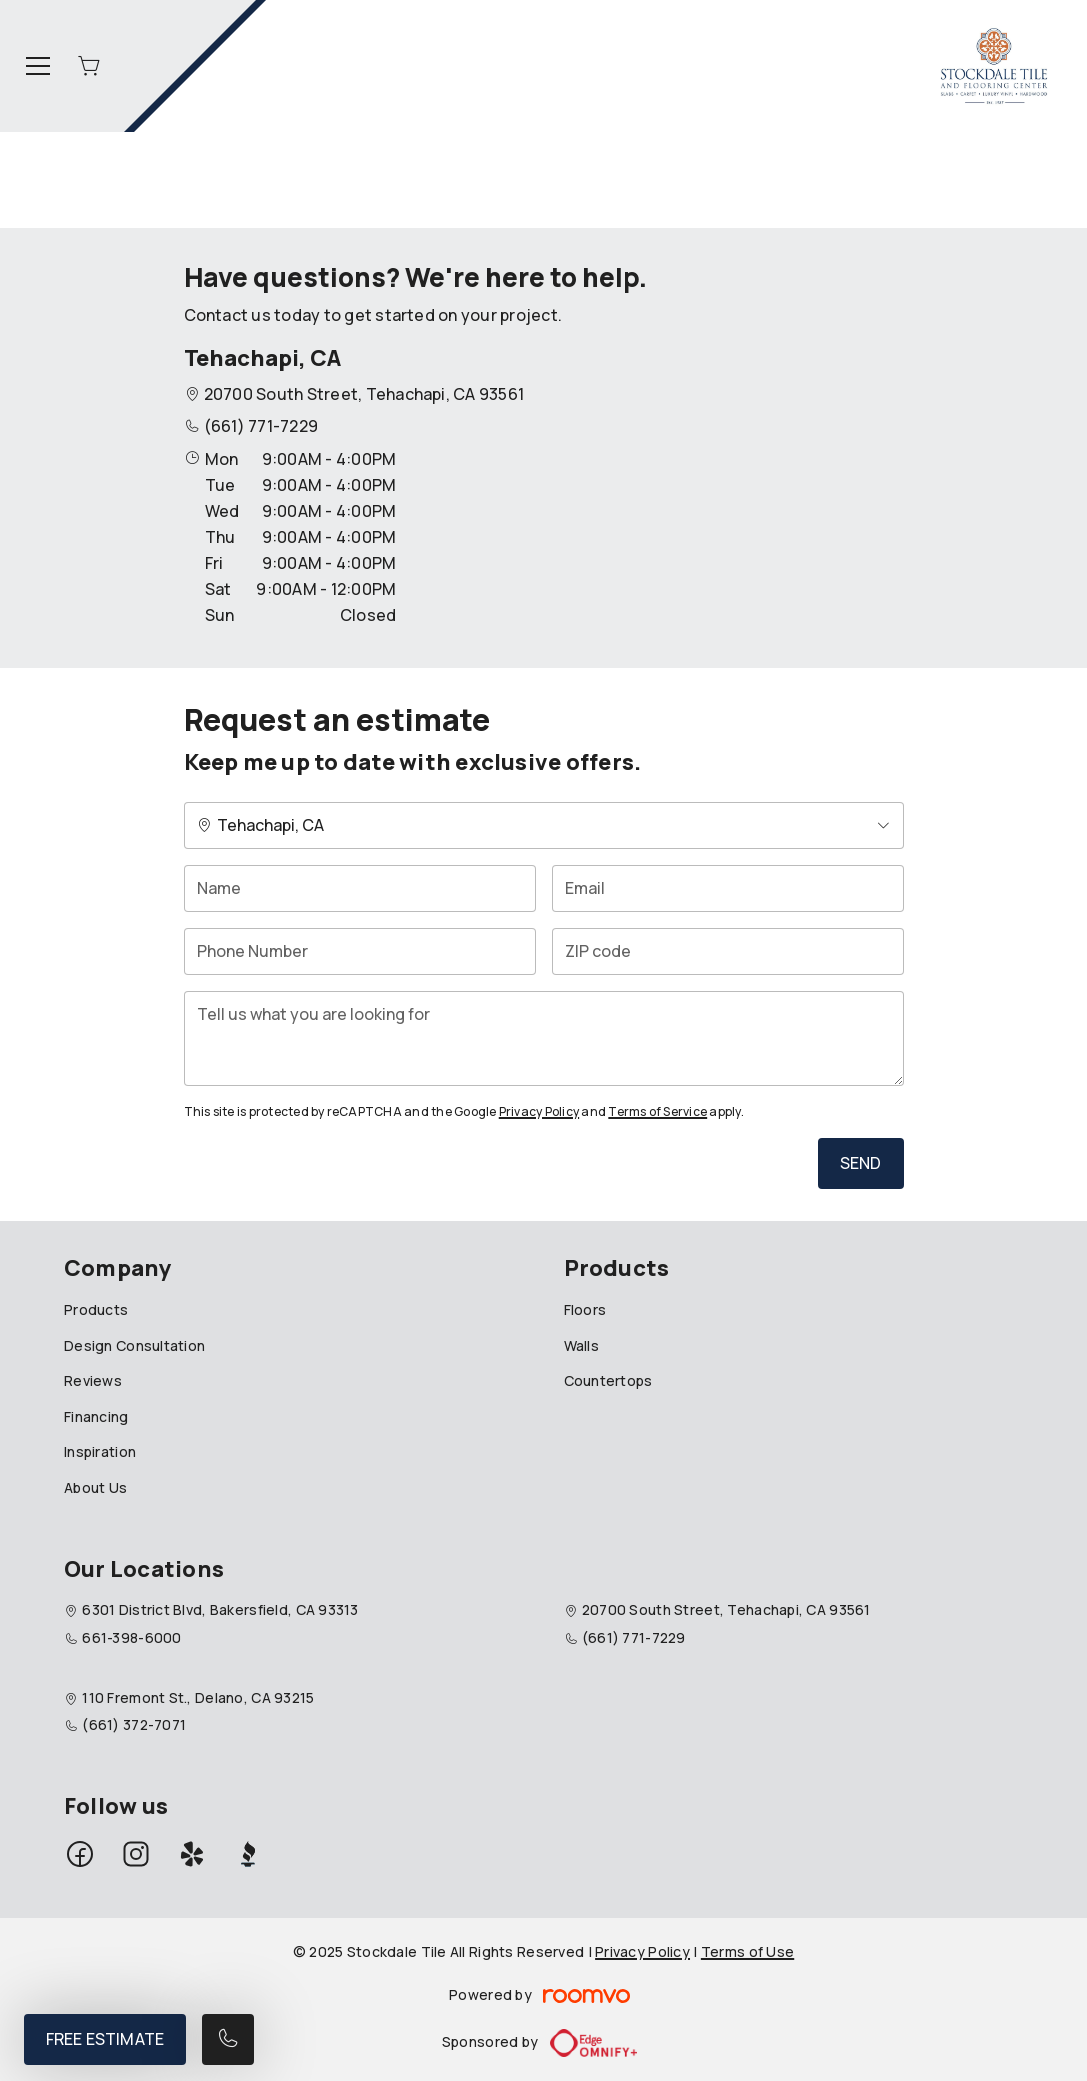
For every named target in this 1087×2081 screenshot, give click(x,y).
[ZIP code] (728, 951)
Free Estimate (105, 2039)
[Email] (728, 888)
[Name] (360, 888)
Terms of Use (747, 1951)
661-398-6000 (131, 1637)
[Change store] (544, 825)
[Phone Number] (360, 951)
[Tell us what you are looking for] (544, 1038)
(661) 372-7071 (134, 1724)
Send (861, 1163)
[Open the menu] (38, 66)
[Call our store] (228, 2039)
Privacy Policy (539, 1111)
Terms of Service (657, 1111)
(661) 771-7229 (261, 426)
